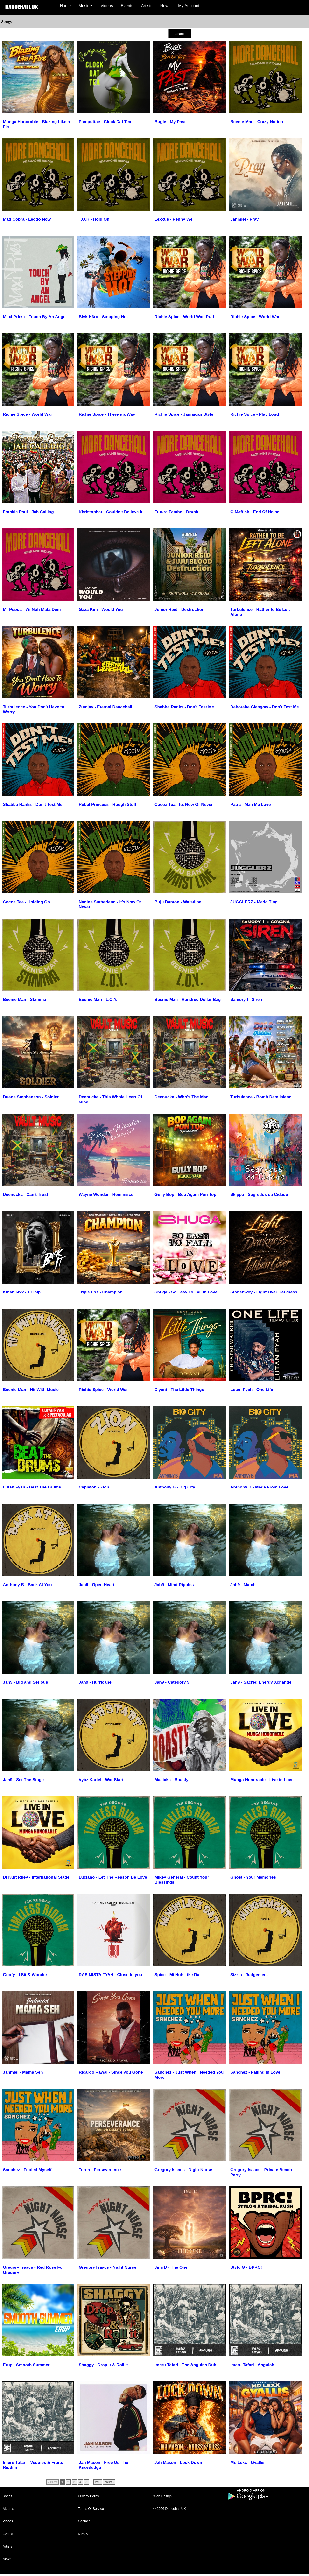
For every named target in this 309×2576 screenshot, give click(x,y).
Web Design (162, 2496)
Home (65, 5)
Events (127, 5)
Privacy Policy (88, 2496)
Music (85, 5)
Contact (84, 2521)
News (165, 5)
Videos (106, 5)
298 (97, 2482)
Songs (7, 2496)
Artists (146, 5)
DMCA (83, 2534)
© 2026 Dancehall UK (169, 2509)
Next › (109, 2482)
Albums (8, 2509)
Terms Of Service (91, 2509)
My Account (188, 5)
